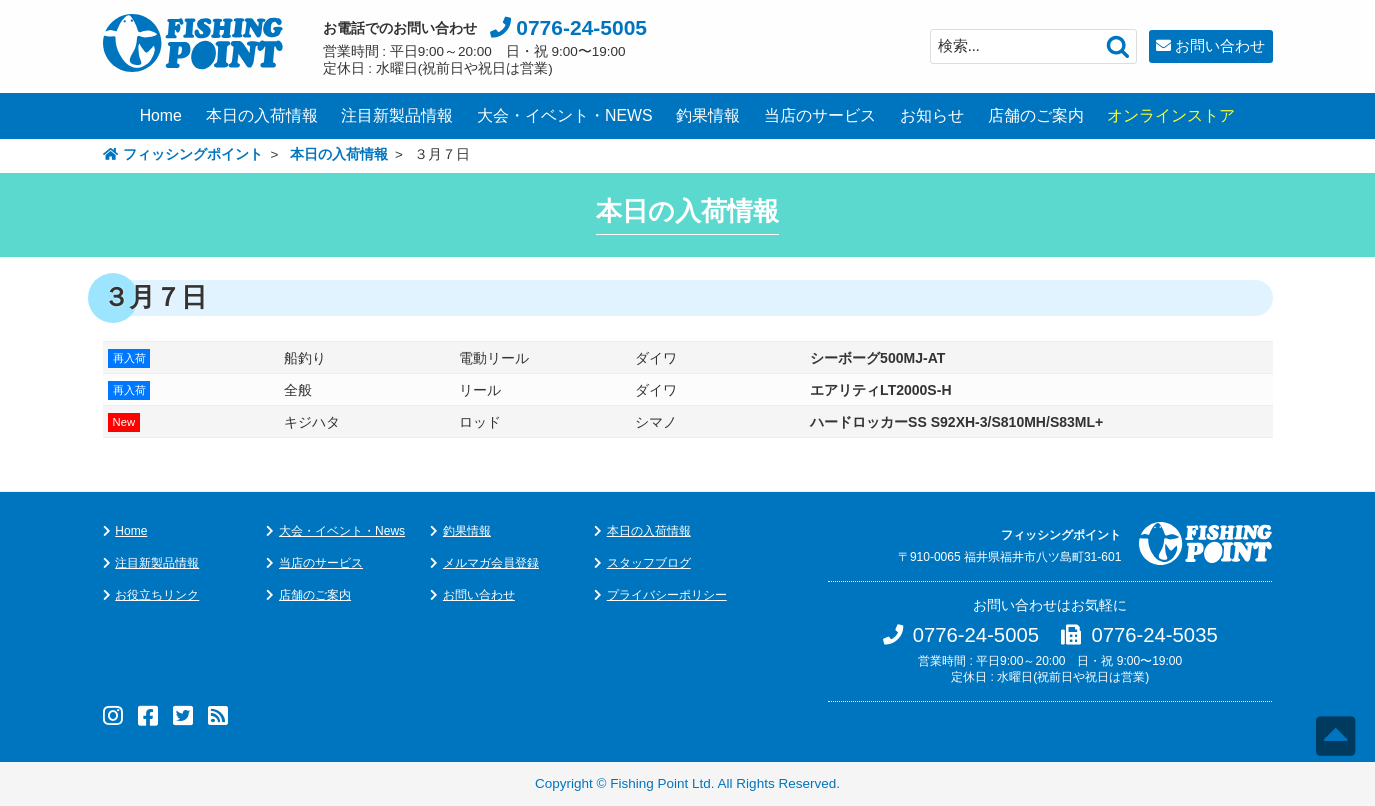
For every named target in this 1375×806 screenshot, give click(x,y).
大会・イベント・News (342, 531)
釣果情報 (708, 115)
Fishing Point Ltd (660, 783)
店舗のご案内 (1036, 115)
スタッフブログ (649, 563)
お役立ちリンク (157, 595)
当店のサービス (820, 115)
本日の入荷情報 (262, 115)
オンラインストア (1171, 115)
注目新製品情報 (397, 115)
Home (161, 115)
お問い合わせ (1220, 45)
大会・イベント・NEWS (565, 115)
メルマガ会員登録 (491, 563)
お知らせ (932, 115)
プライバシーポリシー (667, 595)
